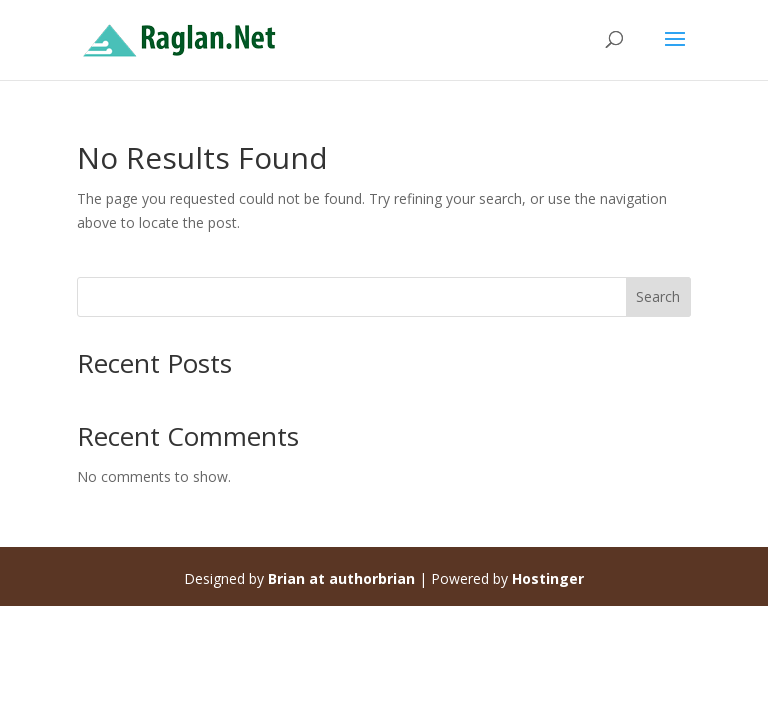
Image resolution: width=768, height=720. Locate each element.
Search (658, 296)
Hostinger (548, 578)
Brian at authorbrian (341, 578)
